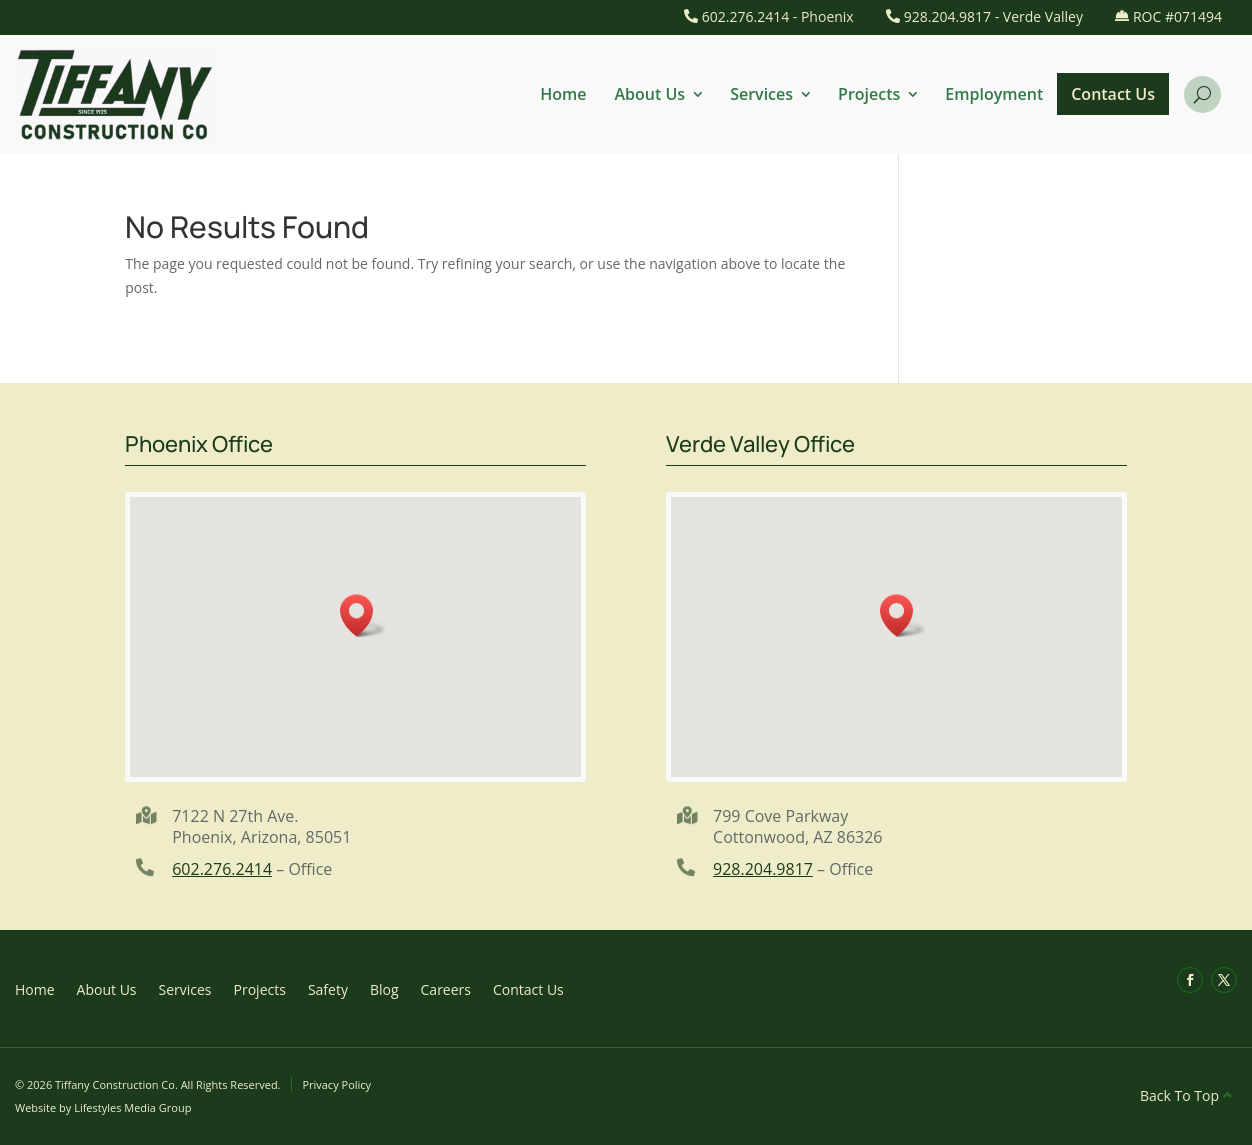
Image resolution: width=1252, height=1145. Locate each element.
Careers (446, 988)
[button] (363, 615)
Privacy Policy (336, 1084)
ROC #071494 (1177, 16)
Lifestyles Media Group (132, 1107)
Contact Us (1113, 94)
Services (761, 94)
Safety (328, 988)
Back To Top (1179, 1095)
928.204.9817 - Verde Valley (993, 16)
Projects (869, 94)
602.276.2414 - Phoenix (778, 16)
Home (563, 94)
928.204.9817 (763, 869)
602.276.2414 (222, 869)
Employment (994, 94)
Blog (384, 988)
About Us (650, 94)
